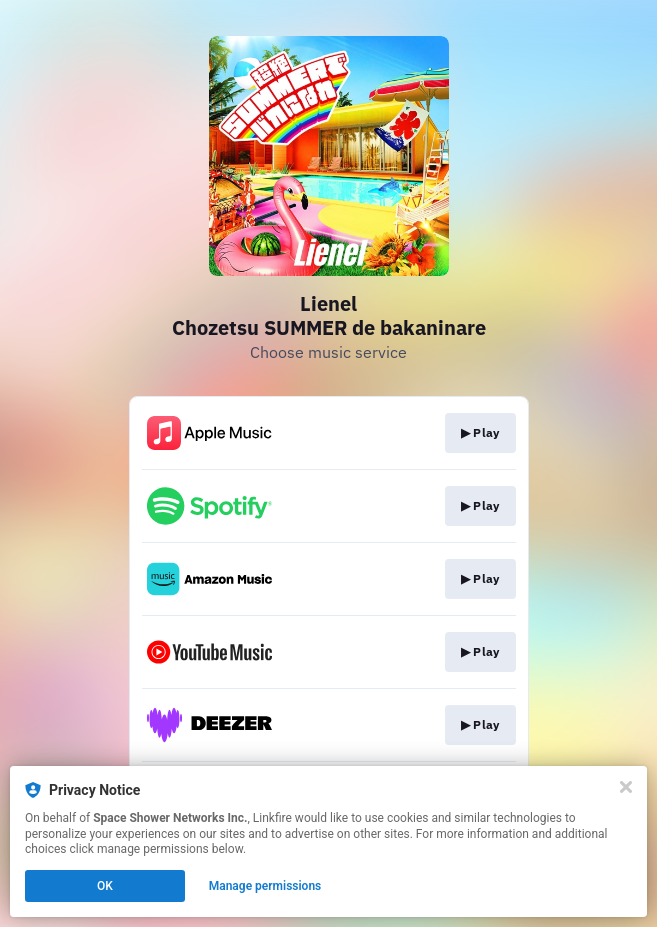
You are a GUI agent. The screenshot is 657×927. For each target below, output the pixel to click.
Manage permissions (265, 886)
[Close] (626, 787)
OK (105, 886)
